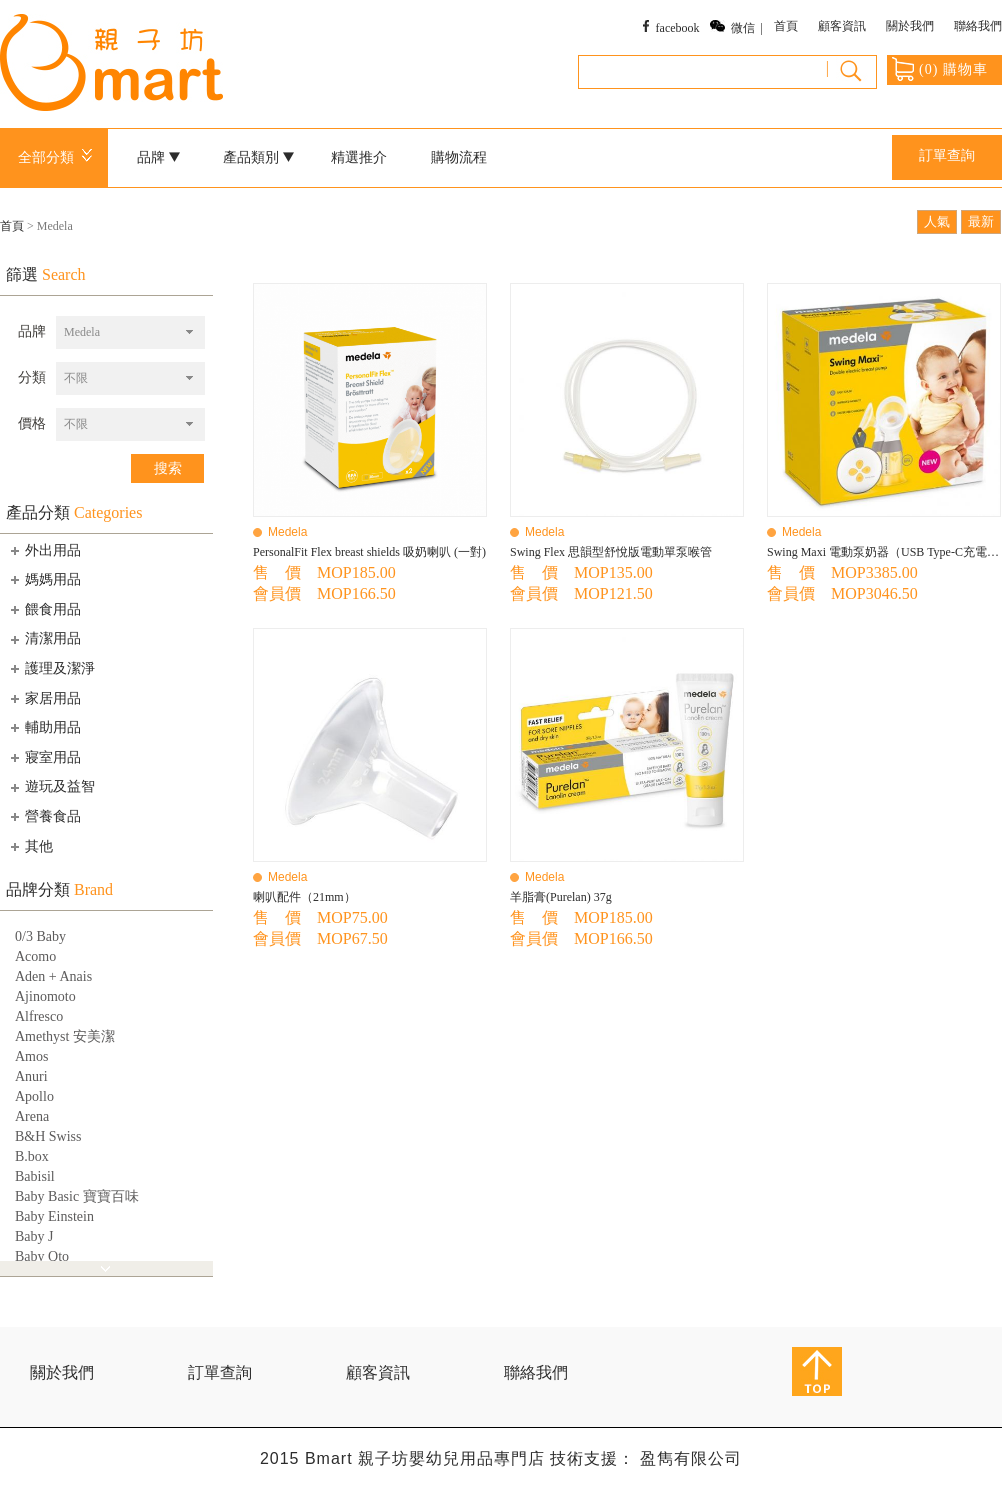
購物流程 (459, 157)
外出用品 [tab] (44, 550)
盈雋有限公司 (691, 1458)
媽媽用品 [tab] (44, 579)
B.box (32, 1156)
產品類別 (259, 157)
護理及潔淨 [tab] (51, 668)
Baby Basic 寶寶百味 (77, 1196)
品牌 (159, 157)
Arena (32, 1116)
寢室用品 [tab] (44, 757)
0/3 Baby (40, 936)
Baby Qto (42, 1256)
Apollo (34, 1096)
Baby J (34, 1236)
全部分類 (58, 157)
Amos (31, 1056)
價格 (32, 423)
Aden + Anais (53, 976)
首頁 (786, 26)
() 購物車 (940, 69)
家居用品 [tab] (44, 698)
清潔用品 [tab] (44, 639)
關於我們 (910, 26)
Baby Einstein (54, 1216)
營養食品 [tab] (44, 816)
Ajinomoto (45, 996)
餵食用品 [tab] (44, 609)
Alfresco (39, 1016)
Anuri (31, 1076)
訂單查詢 (947, 155)
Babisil (35, 1176)
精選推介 (359, 157)
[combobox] (130, 332)
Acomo (35, 956)
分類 (32, 377)
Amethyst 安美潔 (65, 1036)
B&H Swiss (48, 1136)
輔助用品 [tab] (44, 727)
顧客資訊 (842, 26)
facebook (678, 28)
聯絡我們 (978, 26)
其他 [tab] (30, 846)
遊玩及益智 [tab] (51, 787)
